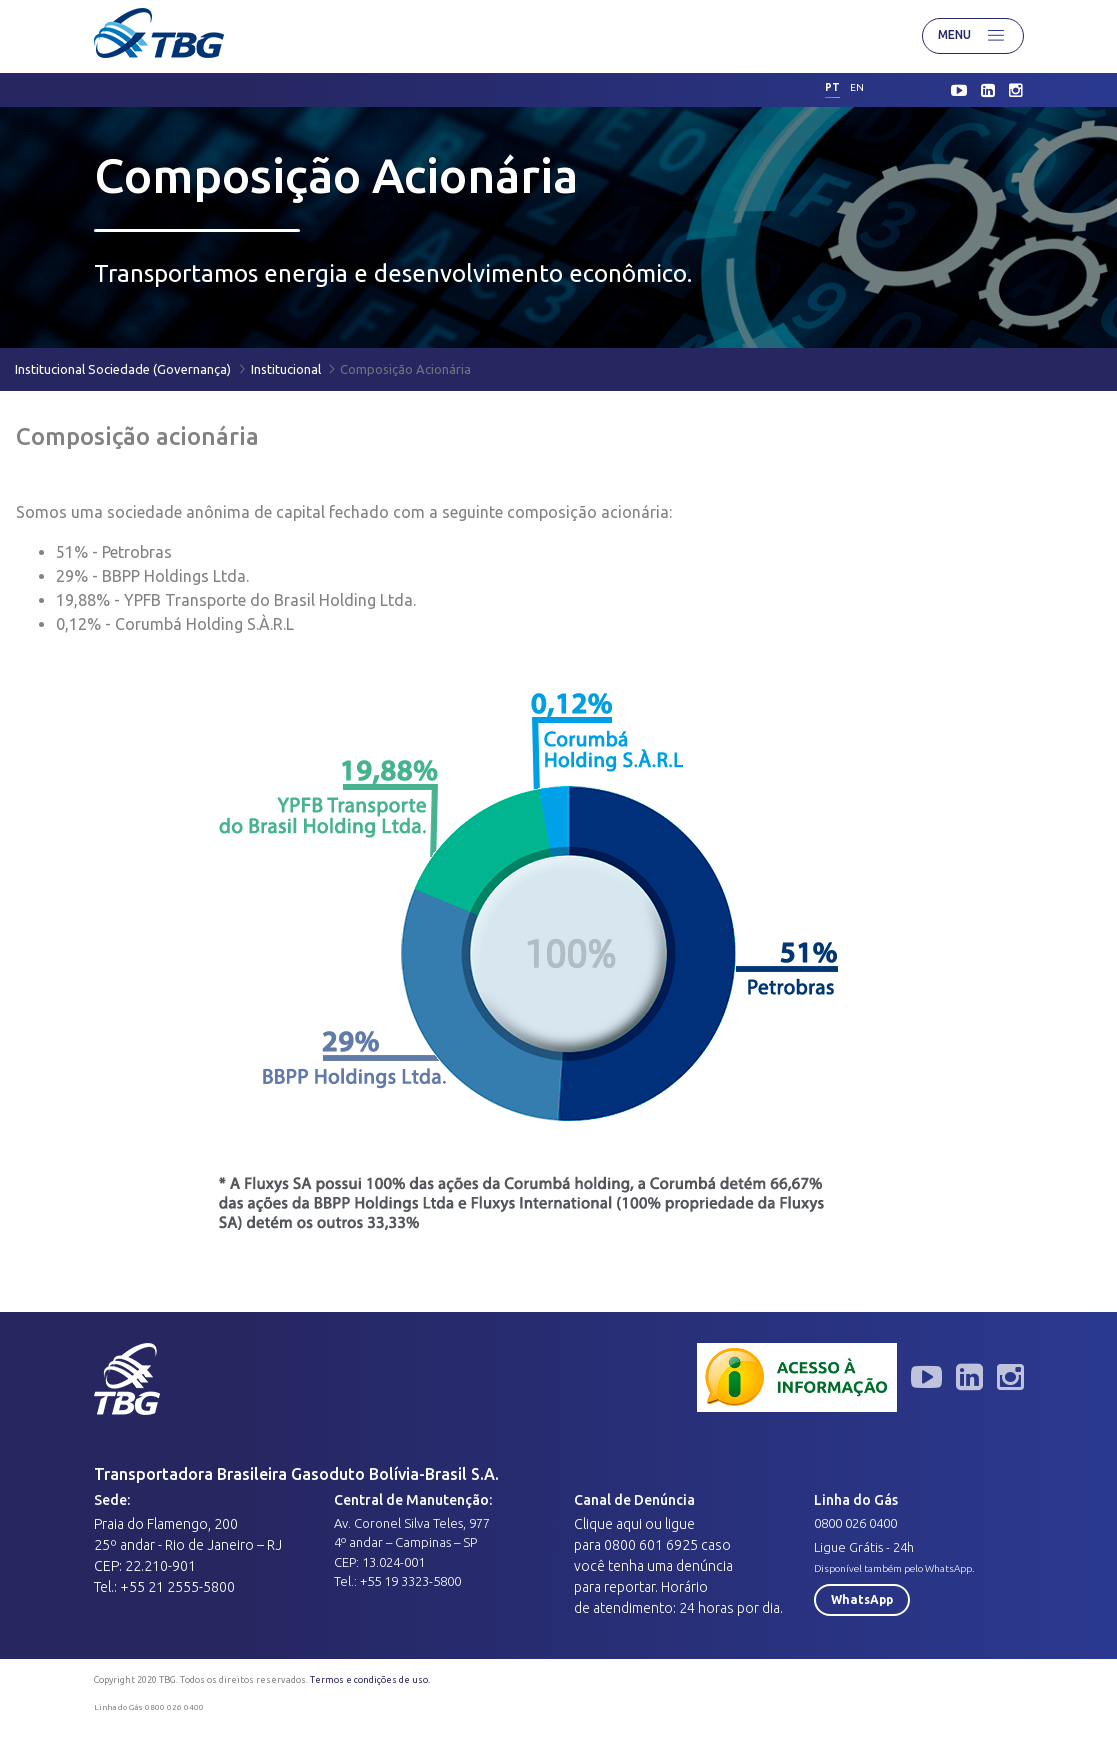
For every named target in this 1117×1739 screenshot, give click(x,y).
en (857, 87)
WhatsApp (862, 1599)
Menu (973, 36)
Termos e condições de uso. (370, 1680)
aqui (629, 1524)
